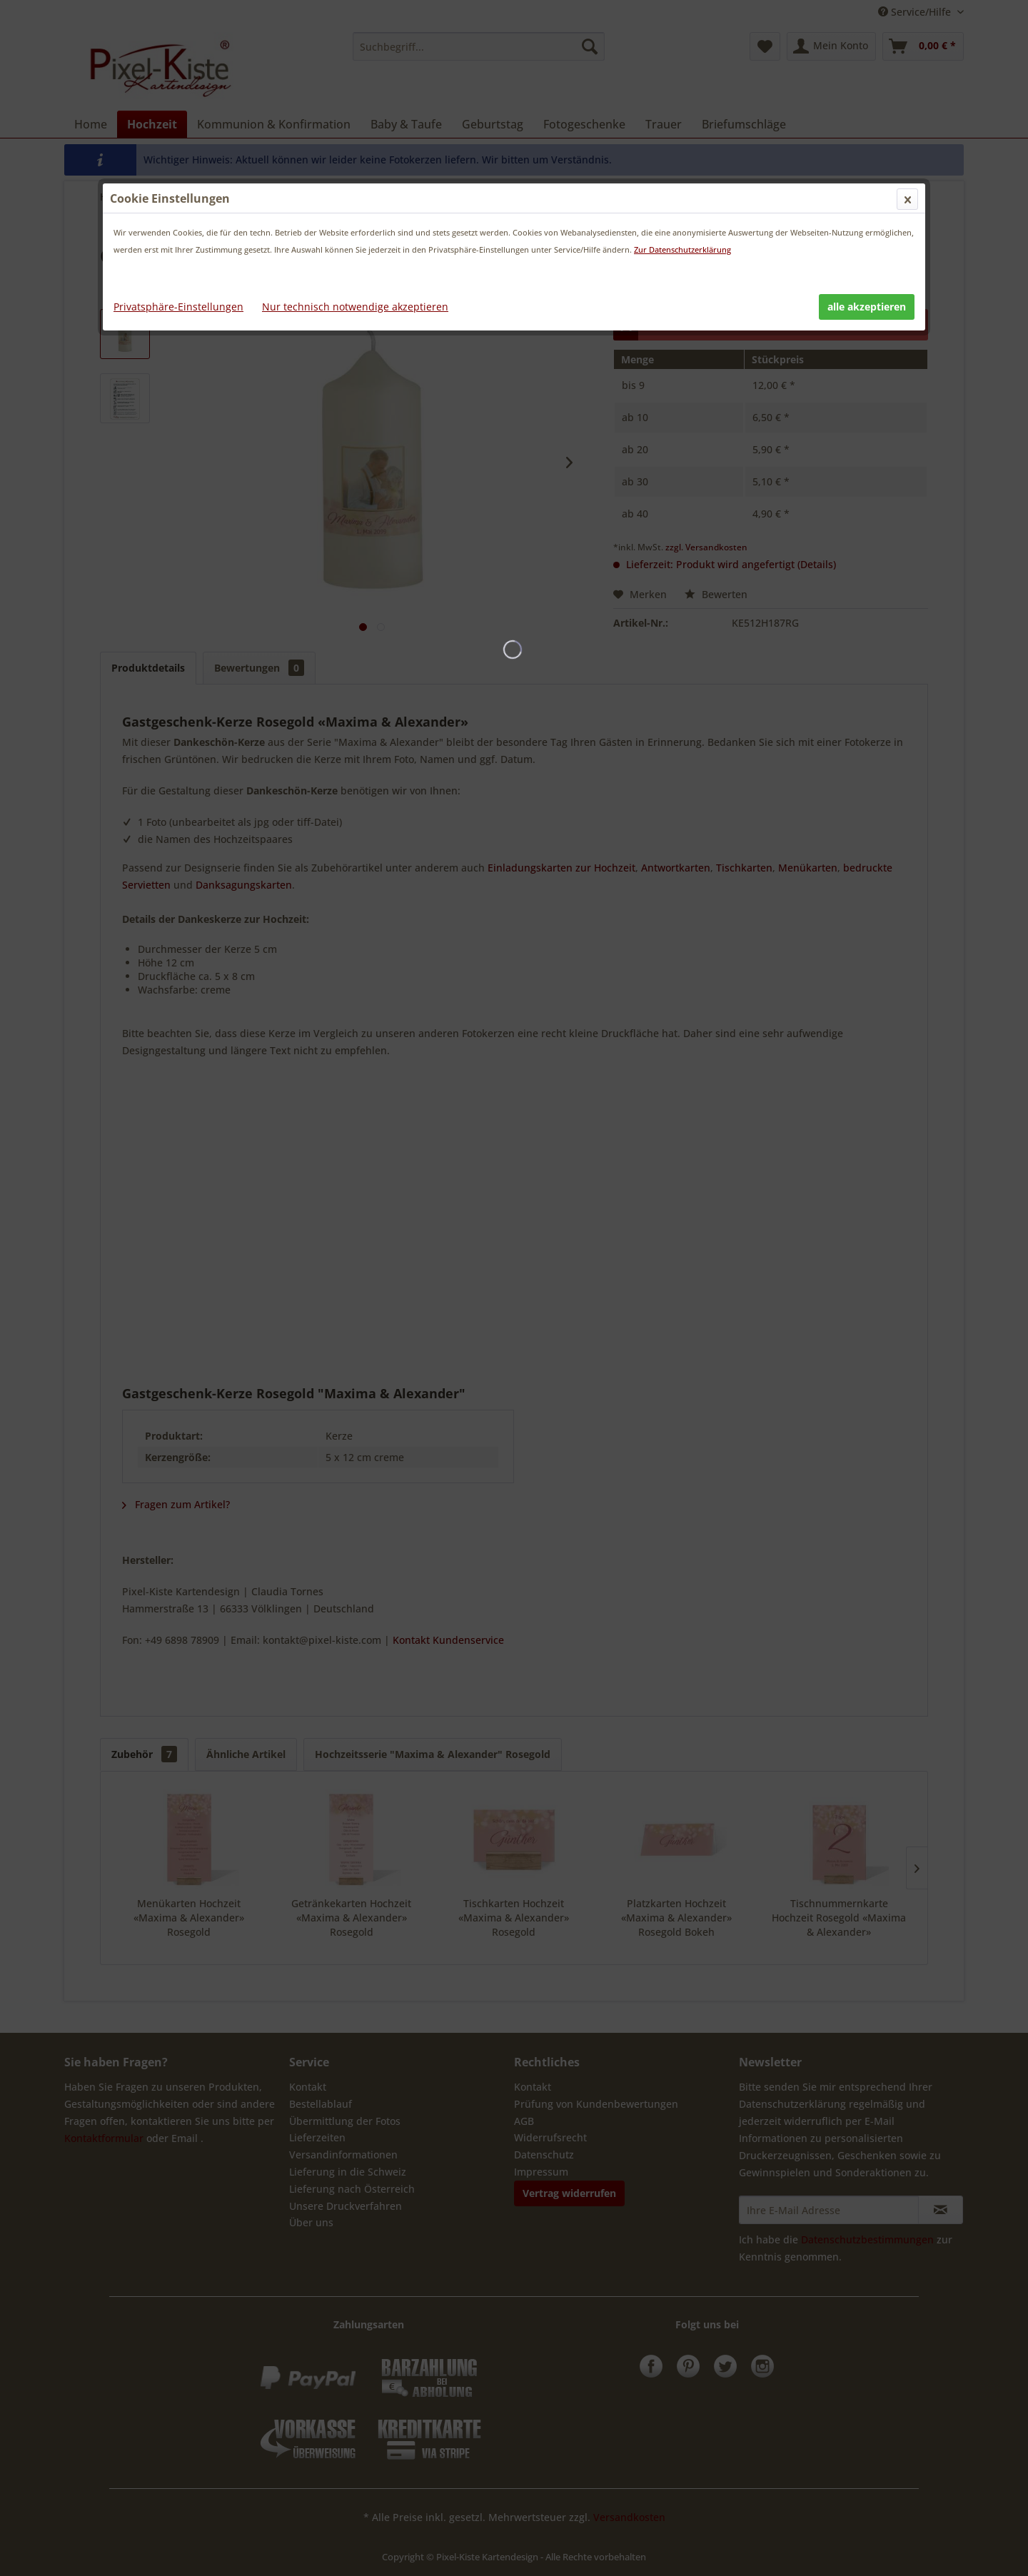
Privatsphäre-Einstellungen (178, 306)
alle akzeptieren (866, 306)
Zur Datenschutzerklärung (682, 249)
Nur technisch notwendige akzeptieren (355, 306)
